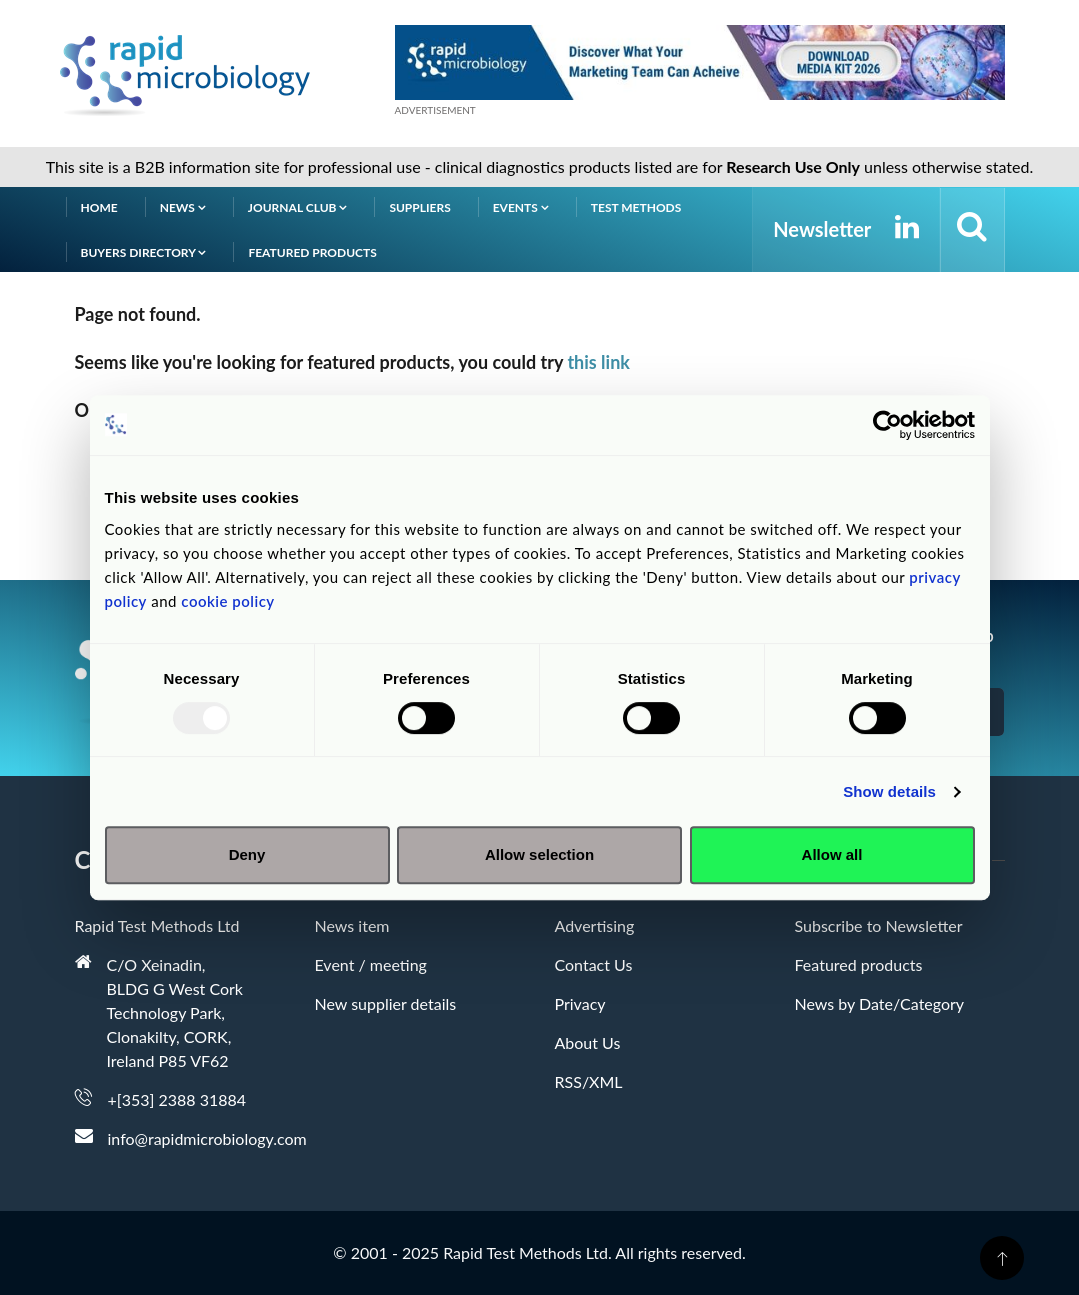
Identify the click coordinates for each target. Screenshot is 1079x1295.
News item (352, 925)
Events (521, 207)
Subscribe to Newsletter (879, 925)
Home (99, 207)
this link (598, 362)
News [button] (183, 207)
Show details (889, 791)
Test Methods (636, 207)
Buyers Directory (144, 252)
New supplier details (386, 1003)
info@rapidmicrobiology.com (207, 1138)
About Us (588, 1042)
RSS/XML (589, 1081)
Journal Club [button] (298, 207)
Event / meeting (371, 964)
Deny (247, 854)
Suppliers (419, 207)
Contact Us (594, 964)
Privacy (580, 1003)
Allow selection (539, 854)
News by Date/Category (880, 1003)
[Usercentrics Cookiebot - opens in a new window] (887, 425)
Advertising (595, 925)
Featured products (312, 252)
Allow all (832, 854)
